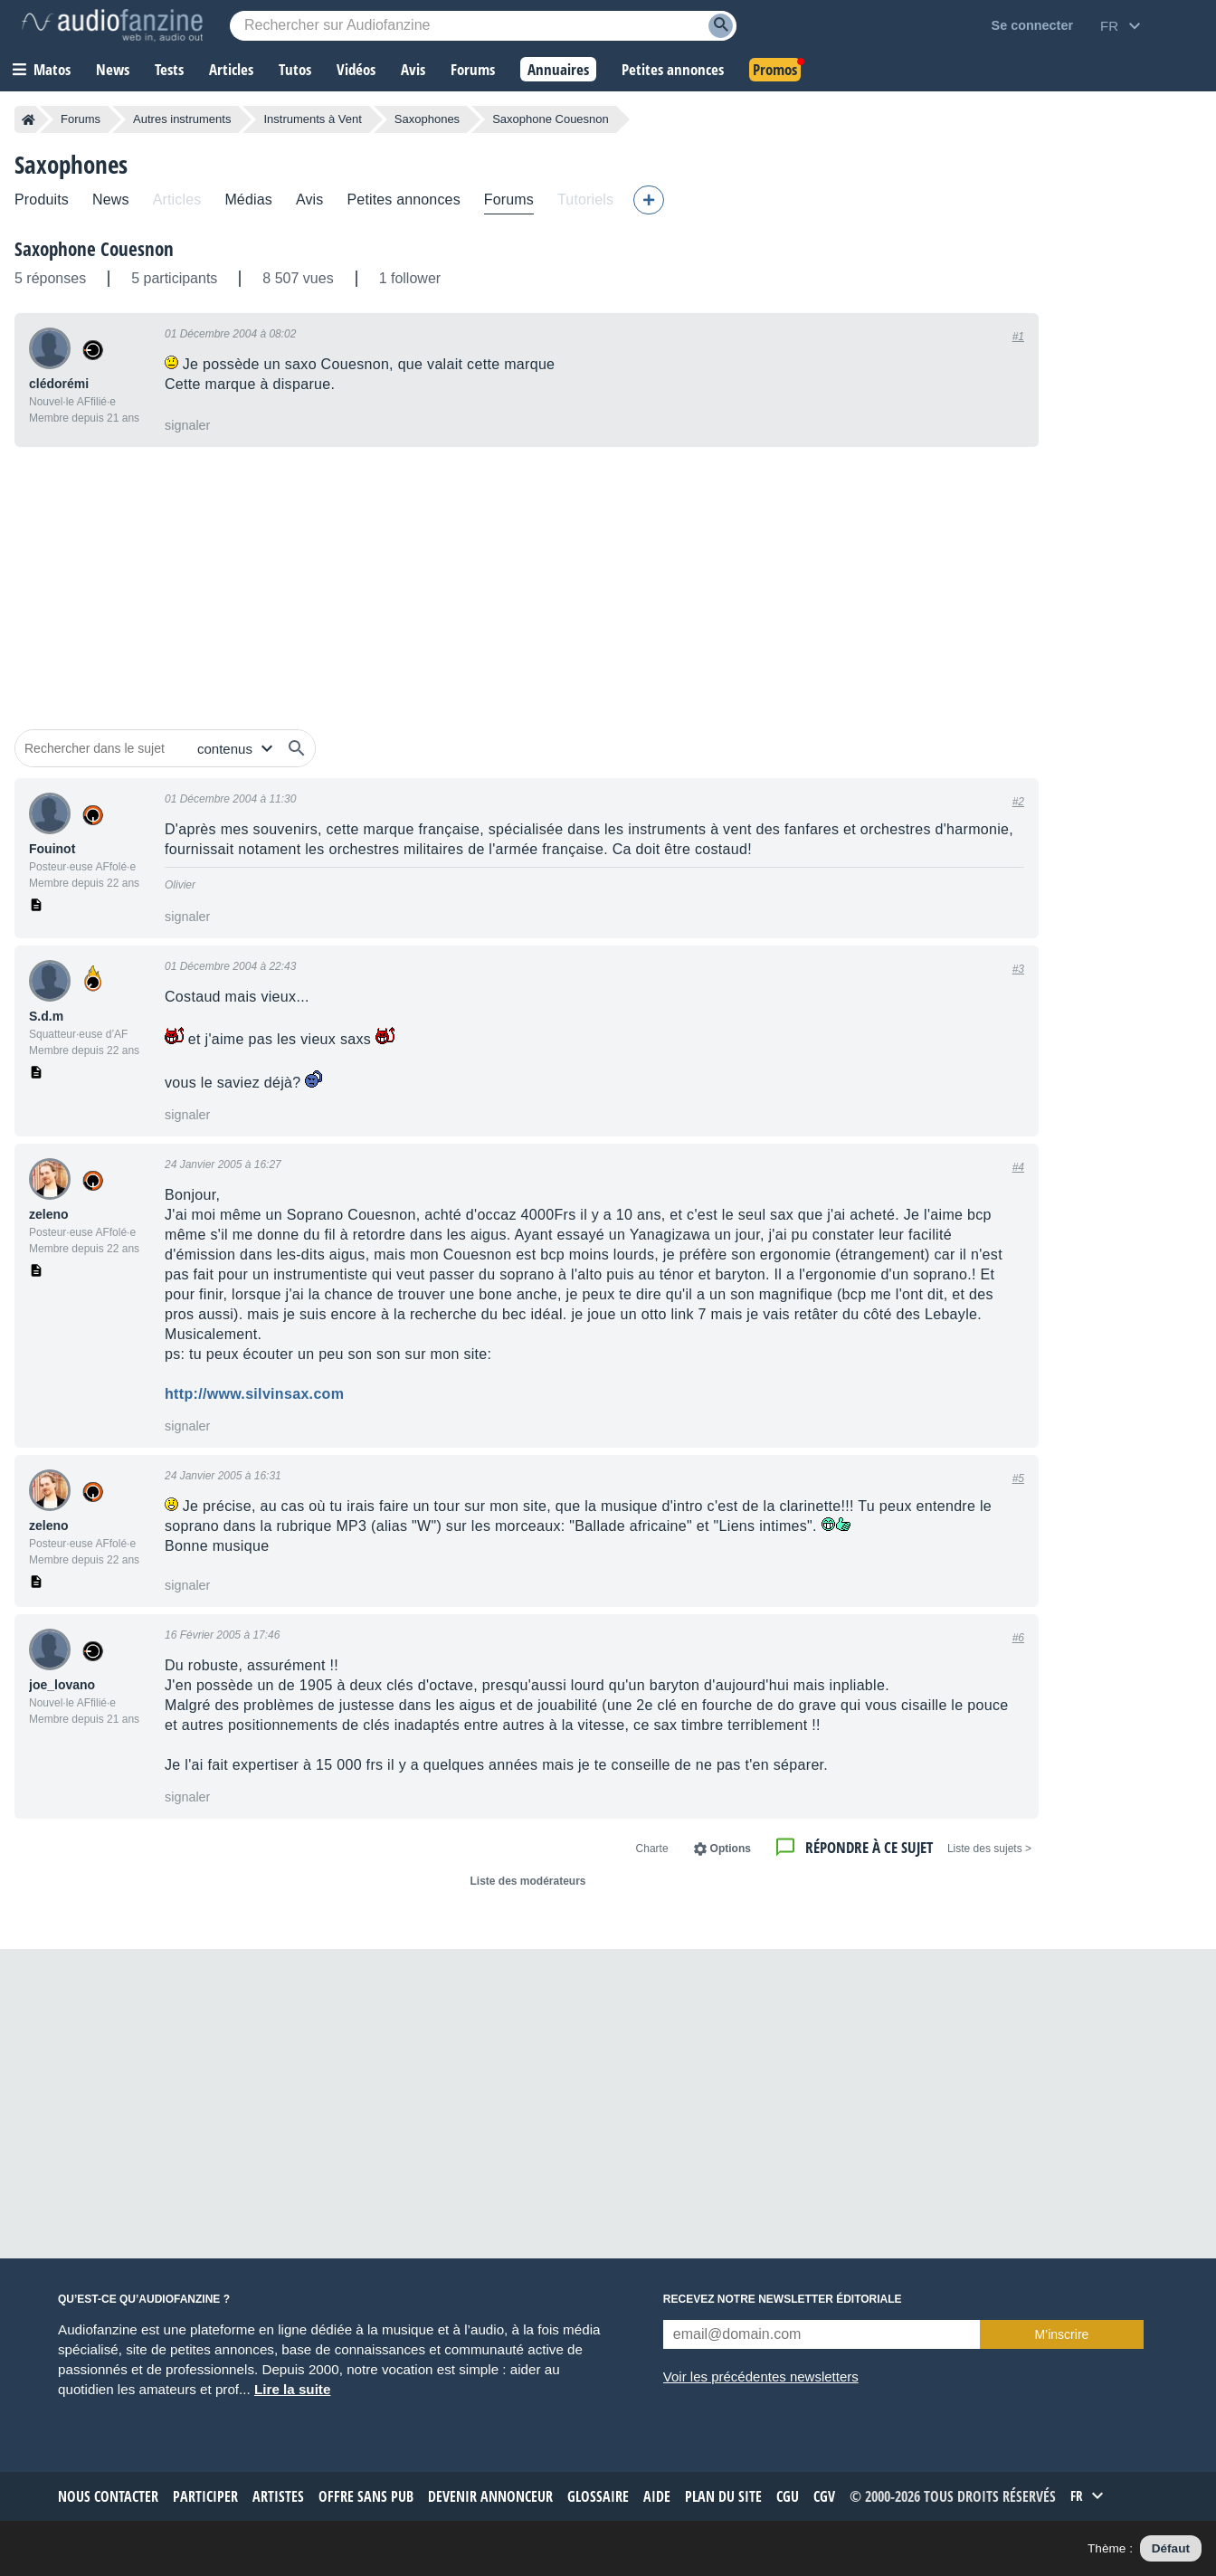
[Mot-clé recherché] (483, 26)
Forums (80, 119)
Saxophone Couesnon (94, 248)
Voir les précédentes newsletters (761, 2376)
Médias (248, 199)
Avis (310, 199)
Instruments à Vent (312, 119)
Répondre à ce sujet (869, 1847)
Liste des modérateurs (527, 1881)
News (110, 199)
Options (730, 1848)
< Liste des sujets (989, 1848)
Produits (41, 199)
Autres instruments (182, 119)
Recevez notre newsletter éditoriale (782, 2299)
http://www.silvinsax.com (254, 1394)
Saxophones (427, 119)
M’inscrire (1061, 2334)
